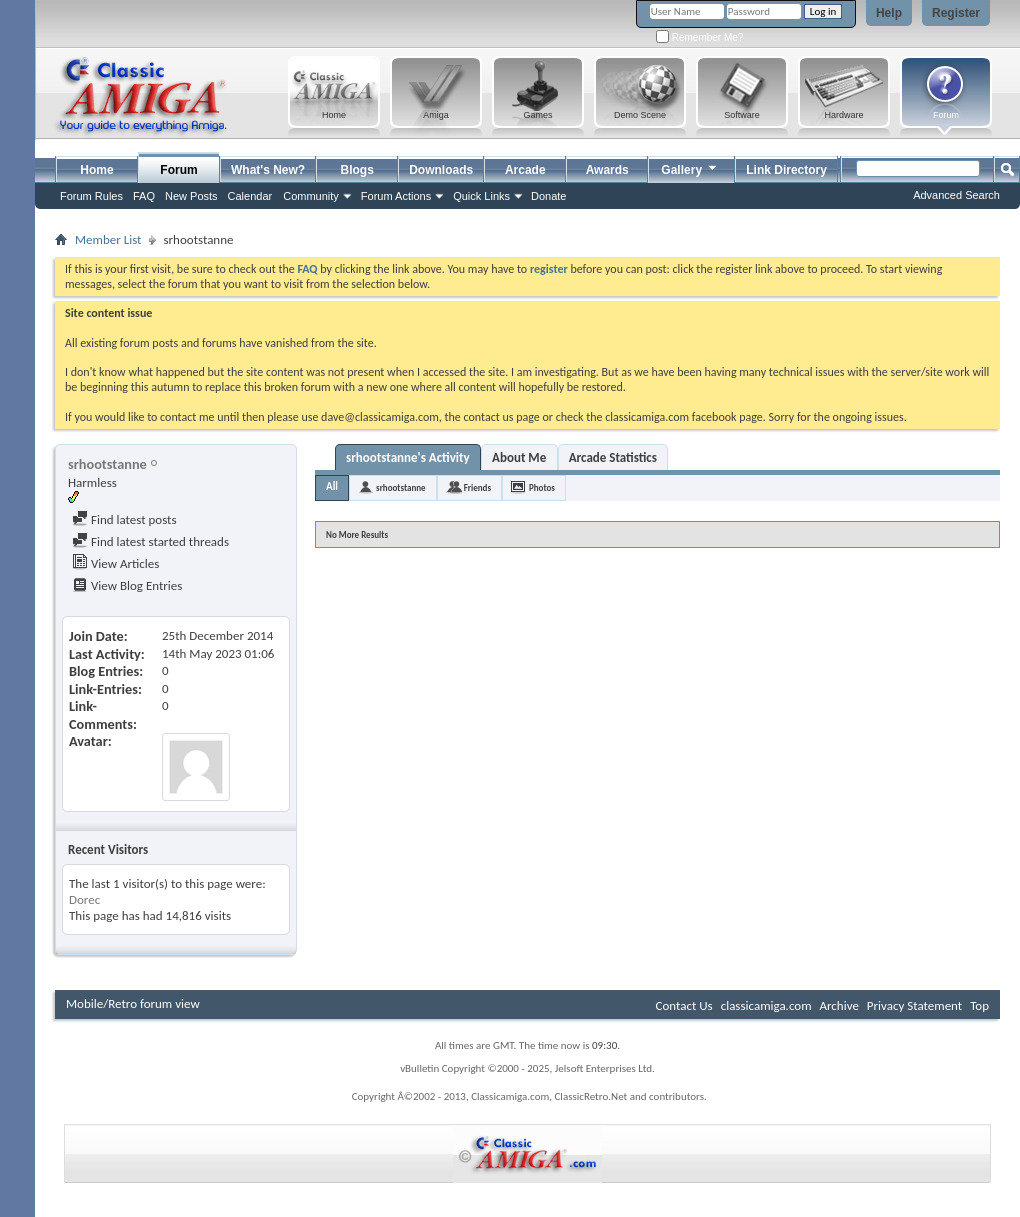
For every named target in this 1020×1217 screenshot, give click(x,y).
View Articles (115, 563)
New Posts (191, 196)
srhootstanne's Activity (408, 457)
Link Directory (786, 170)
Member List (108, 239)
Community (311, 196)
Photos (542, 487)
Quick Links (481, 196)
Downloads (441, 170)
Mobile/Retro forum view (133, 1003)
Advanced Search (956, 195)
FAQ (144, 196)
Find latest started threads (150, 541)
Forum (178, 170)
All (332, 486)
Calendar (250, 196)
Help (889, 13)
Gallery (690, 167)
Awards (607, 170)
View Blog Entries (127, 585)
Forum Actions (396, 196)
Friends (477, 487)
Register (956, 13)
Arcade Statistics (613, 457)
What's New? (268, 170)
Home (96, 170)
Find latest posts (124, 519)
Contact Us (684, 1005)
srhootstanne (401, 487)
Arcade (525, 170)
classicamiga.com (766, 1005)
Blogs (357, 170)
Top (979, 1005)
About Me (519, 457)
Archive (838, 1005)
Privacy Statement (914, 1005)
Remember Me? (699, 37)
